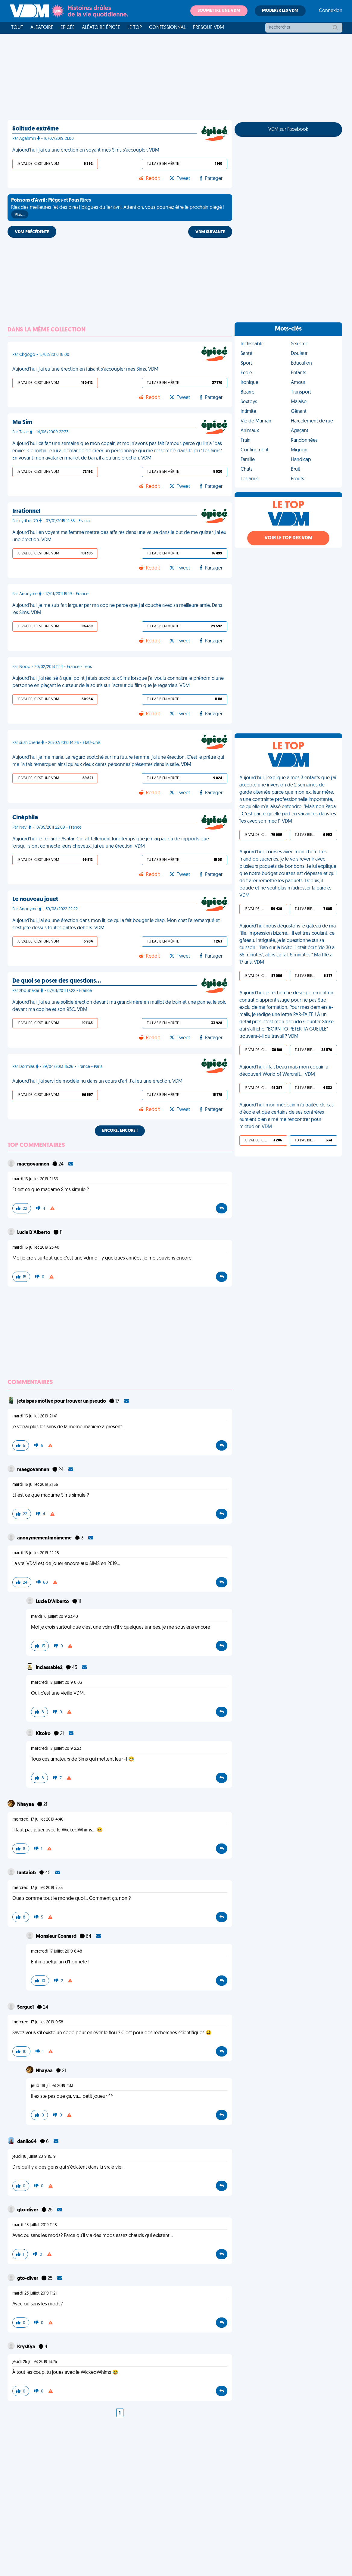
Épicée (68, 27)
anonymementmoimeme (45, 1538)
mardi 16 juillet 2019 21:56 (35, 1179)
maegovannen (33, 1164)
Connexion (330, 10)
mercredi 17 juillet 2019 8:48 (56, 1951)
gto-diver (28, 2210)
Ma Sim (22, 422)
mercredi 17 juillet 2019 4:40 (38, 1819)
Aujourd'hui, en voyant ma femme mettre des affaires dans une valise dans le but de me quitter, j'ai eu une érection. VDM (119, 536)
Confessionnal (167, 27)
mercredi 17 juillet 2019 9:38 (37, 2022)
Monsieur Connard (56, 1936)
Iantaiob (27, 1873)
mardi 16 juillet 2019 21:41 (34, 1416)
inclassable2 (50, 1667)
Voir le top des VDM (288, 538)
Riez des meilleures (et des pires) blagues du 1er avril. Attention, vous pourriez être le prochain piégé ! (117, 208)
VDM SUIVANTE (210, 232)
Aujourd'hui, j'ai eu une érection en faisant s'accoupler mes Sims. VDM (85, 369)
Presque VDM (208, 27)
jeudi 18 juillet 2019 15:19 (34, 2156)
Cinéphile (25, 818)
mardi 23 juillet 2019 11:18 (34, 2225)
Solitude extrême (35, 129)
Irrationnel (26, 511)
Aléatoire (41, 27)
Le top (134, 27)
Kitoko (43, 1733)
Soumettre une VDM (219, 10)
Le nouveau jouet (35, 899)
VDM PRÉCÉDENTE (32, 232)
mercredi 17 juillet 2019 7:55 (37, 1888)
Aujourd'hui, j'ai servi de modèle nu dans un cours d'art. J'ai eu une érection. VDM (97, 1081)
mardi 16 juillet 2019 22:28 (35, 1553)
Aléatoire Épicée (101, 27)
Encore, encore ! (120, 1130)
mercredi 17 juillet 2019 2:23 (56, 1748)
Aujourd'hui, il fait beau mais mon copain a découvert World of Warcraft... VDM (283, 1071)
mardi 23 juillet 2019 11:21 (34, 2293)
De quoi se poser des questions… (56, 981)
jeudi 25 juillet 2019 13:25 (34, 2362)
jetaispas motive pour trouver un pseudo (62, 1401)
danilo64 (27, 2141)
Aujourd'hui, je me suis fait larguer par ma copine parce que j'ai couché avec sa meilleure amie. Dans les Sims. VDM (117, 609)
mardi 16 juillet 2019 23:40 (35, 1247)
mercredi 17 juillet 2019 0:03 (56, 1682)
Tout (17, 27)
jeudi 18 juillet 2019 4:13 (52, 2086)
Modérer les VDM (280, 10)
